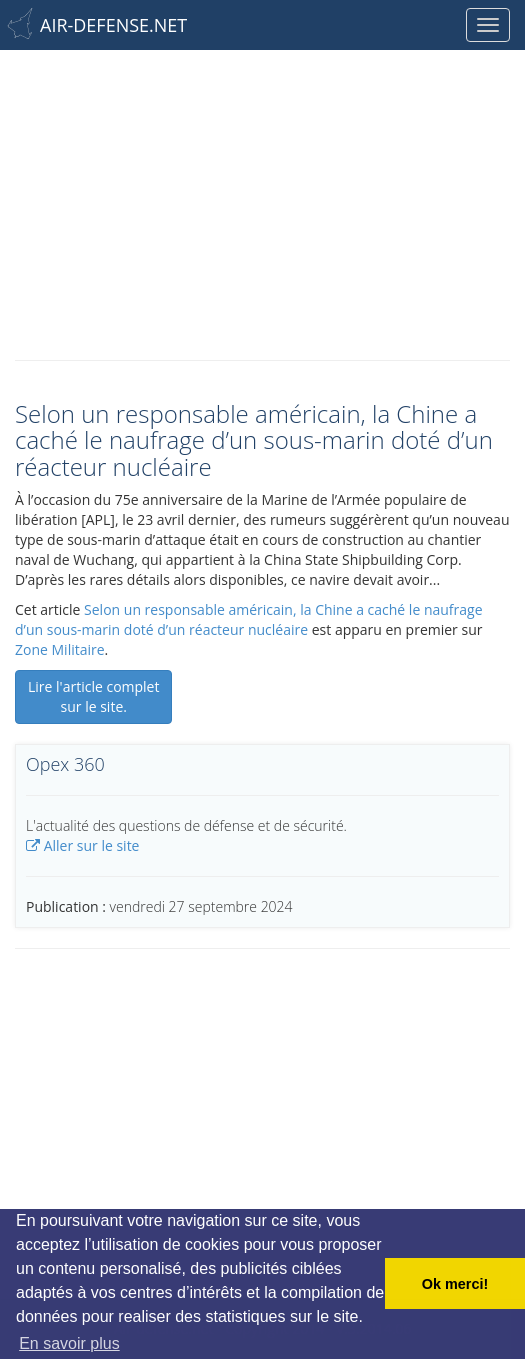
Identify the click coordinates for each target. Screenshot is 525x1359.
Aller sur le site (82, 845)
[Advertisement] (262, 200)
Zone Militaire (60, 649)
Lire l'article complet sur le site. (93, 696)
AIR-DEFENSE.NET (113, 25)
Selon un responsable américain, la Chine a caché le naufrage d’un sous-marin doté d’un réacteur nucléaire (249, 619)
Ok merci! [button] (455, 1284)
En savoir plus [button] (69, 1343)
